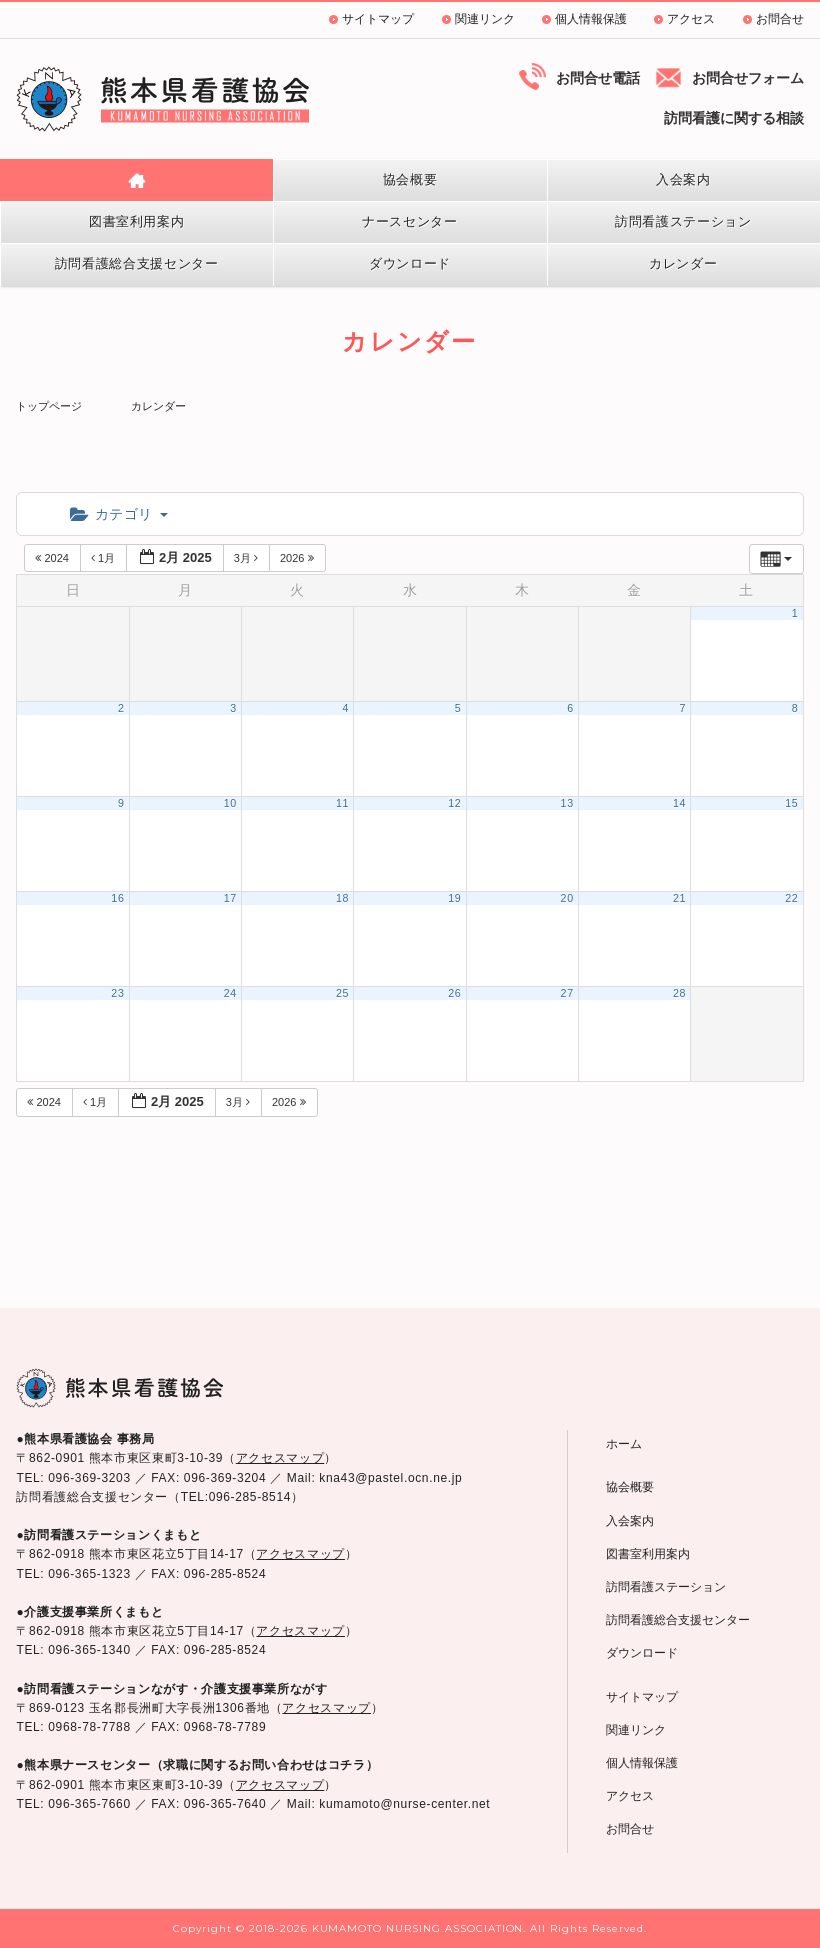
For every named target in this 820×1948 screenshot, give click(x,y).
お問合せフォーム (748, 78)
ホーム (624, 1444)
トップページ (49, 406)
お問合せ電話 (598, 78)
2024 (53, 558)
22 (791, 898)
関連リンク (485, 19)
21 (679, 898)
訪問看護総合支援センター (137, 263)
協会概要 (410, 179)
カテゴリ (118, 514)
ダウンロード (410, 263)
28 (679, 993)
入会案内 (683, 179)
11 (342, 803)
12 (454, 803)
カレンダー (683, 263)
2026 (298, 558)
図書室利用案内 (136, 221)
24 (230, 993)
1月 (104, 558)
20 (567, 898)
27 (567, 993)
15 (791, 803)
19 (454, 898)
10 (230, 803)
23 (117, 993)
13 (567, 803)
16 (117, 898)
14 (679, 803)
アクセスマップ (280, 1458)
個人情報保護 (591, 19)
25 (342, 993)
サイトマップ (378, 19)
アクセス (691, 19)
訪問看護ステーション (683, 221)
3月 (247, 558)
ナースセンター (409, 221)
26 (454, 993)
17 (230, 898)
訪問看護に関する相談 (734, 118)
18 (342, 898)
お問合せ (780, 19)
